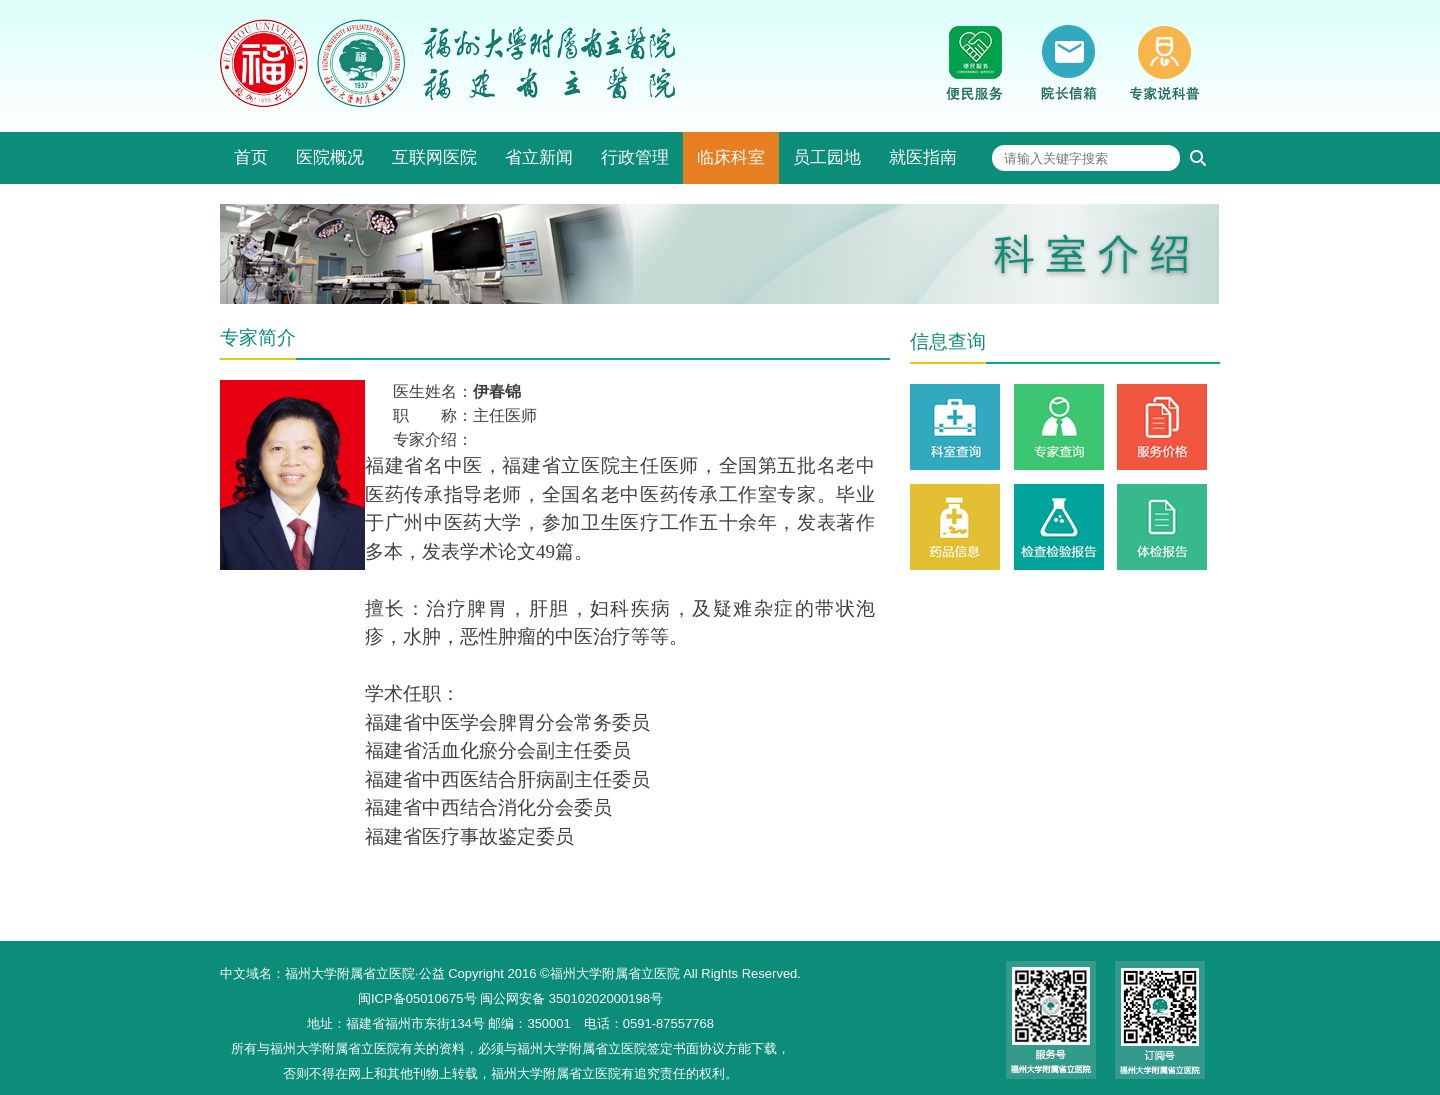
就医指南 (923, 157)
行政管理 (635, 157)
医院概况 (330, 157)
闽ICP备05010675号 (417, 998)
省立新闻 (539, 157)
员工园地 (827, 157)
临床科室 (731, 157)
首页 (251, 157)
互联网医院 (434, 157)
